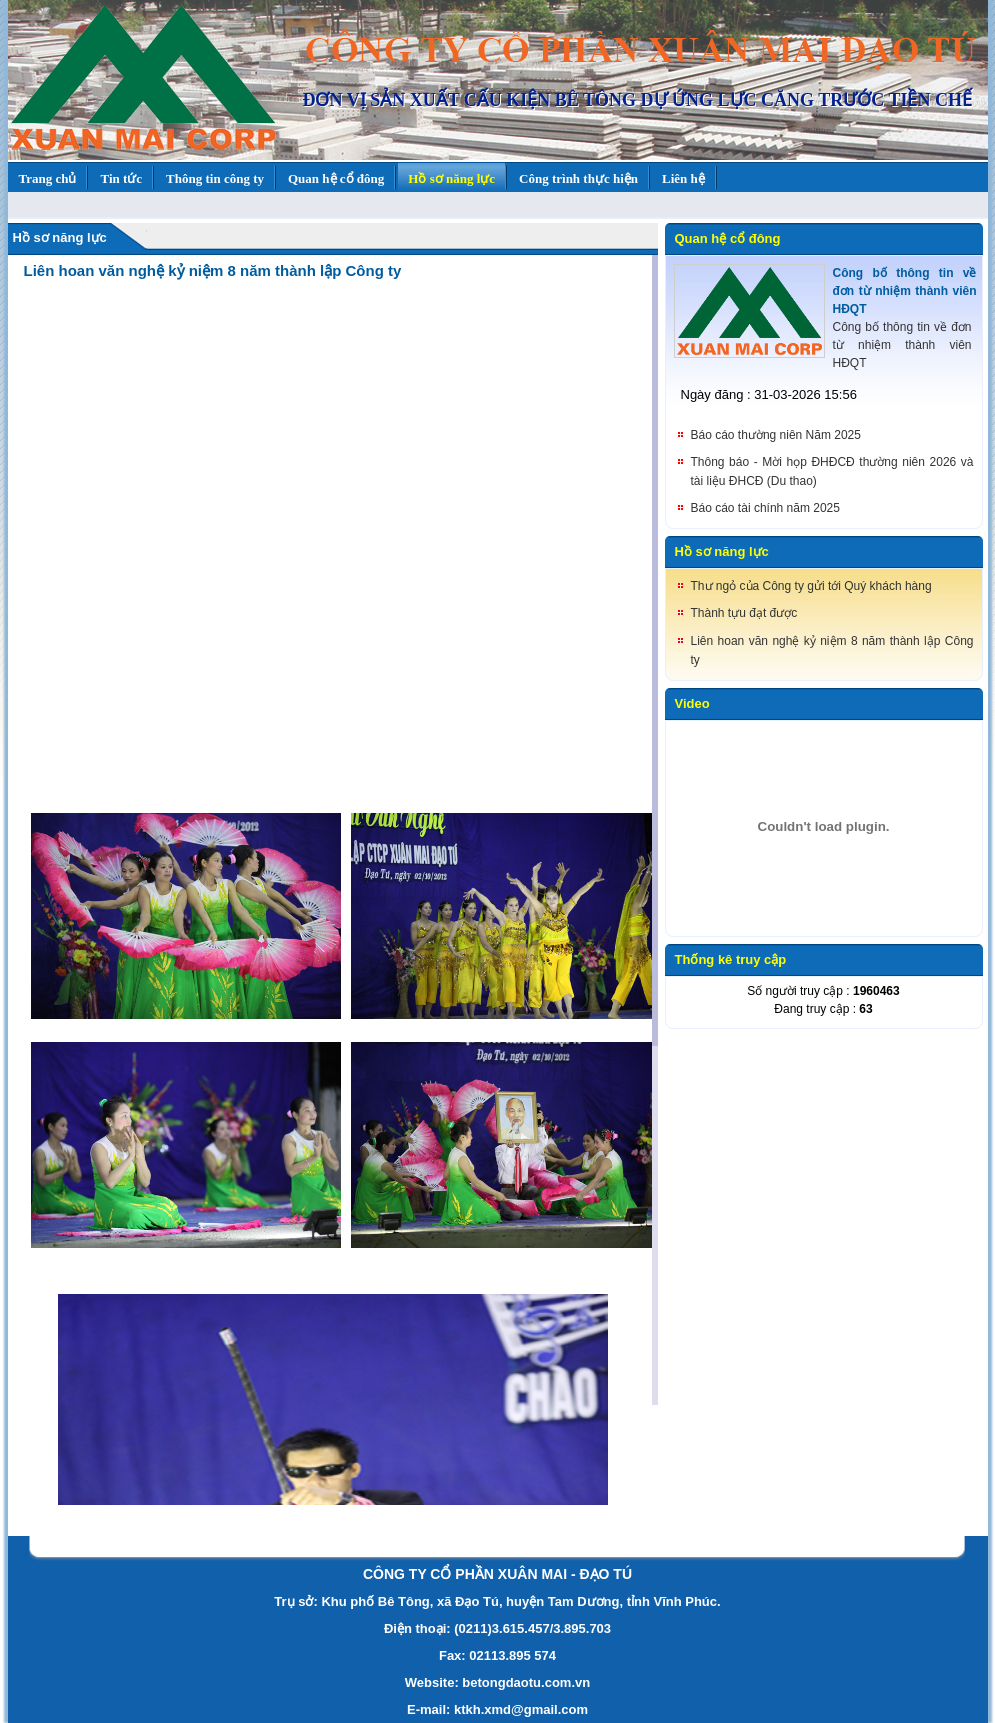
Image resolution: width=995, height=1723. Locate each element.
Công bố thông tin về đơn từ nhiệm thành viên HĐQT (905, 291)
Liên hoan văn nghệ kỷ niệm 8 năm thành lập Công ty (213, 270)
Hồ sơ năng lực (60, 237)
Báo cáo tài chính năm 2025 (765, 508)
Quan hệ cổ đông (728, 238)
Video (692, 703)
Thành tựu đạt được (744, 613)
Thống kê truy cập (731, 959)
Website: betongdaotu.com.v (493, 1682)
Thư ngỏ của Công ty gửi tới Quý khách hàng (811, 586)
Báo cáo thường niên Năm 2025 (776, 435)
